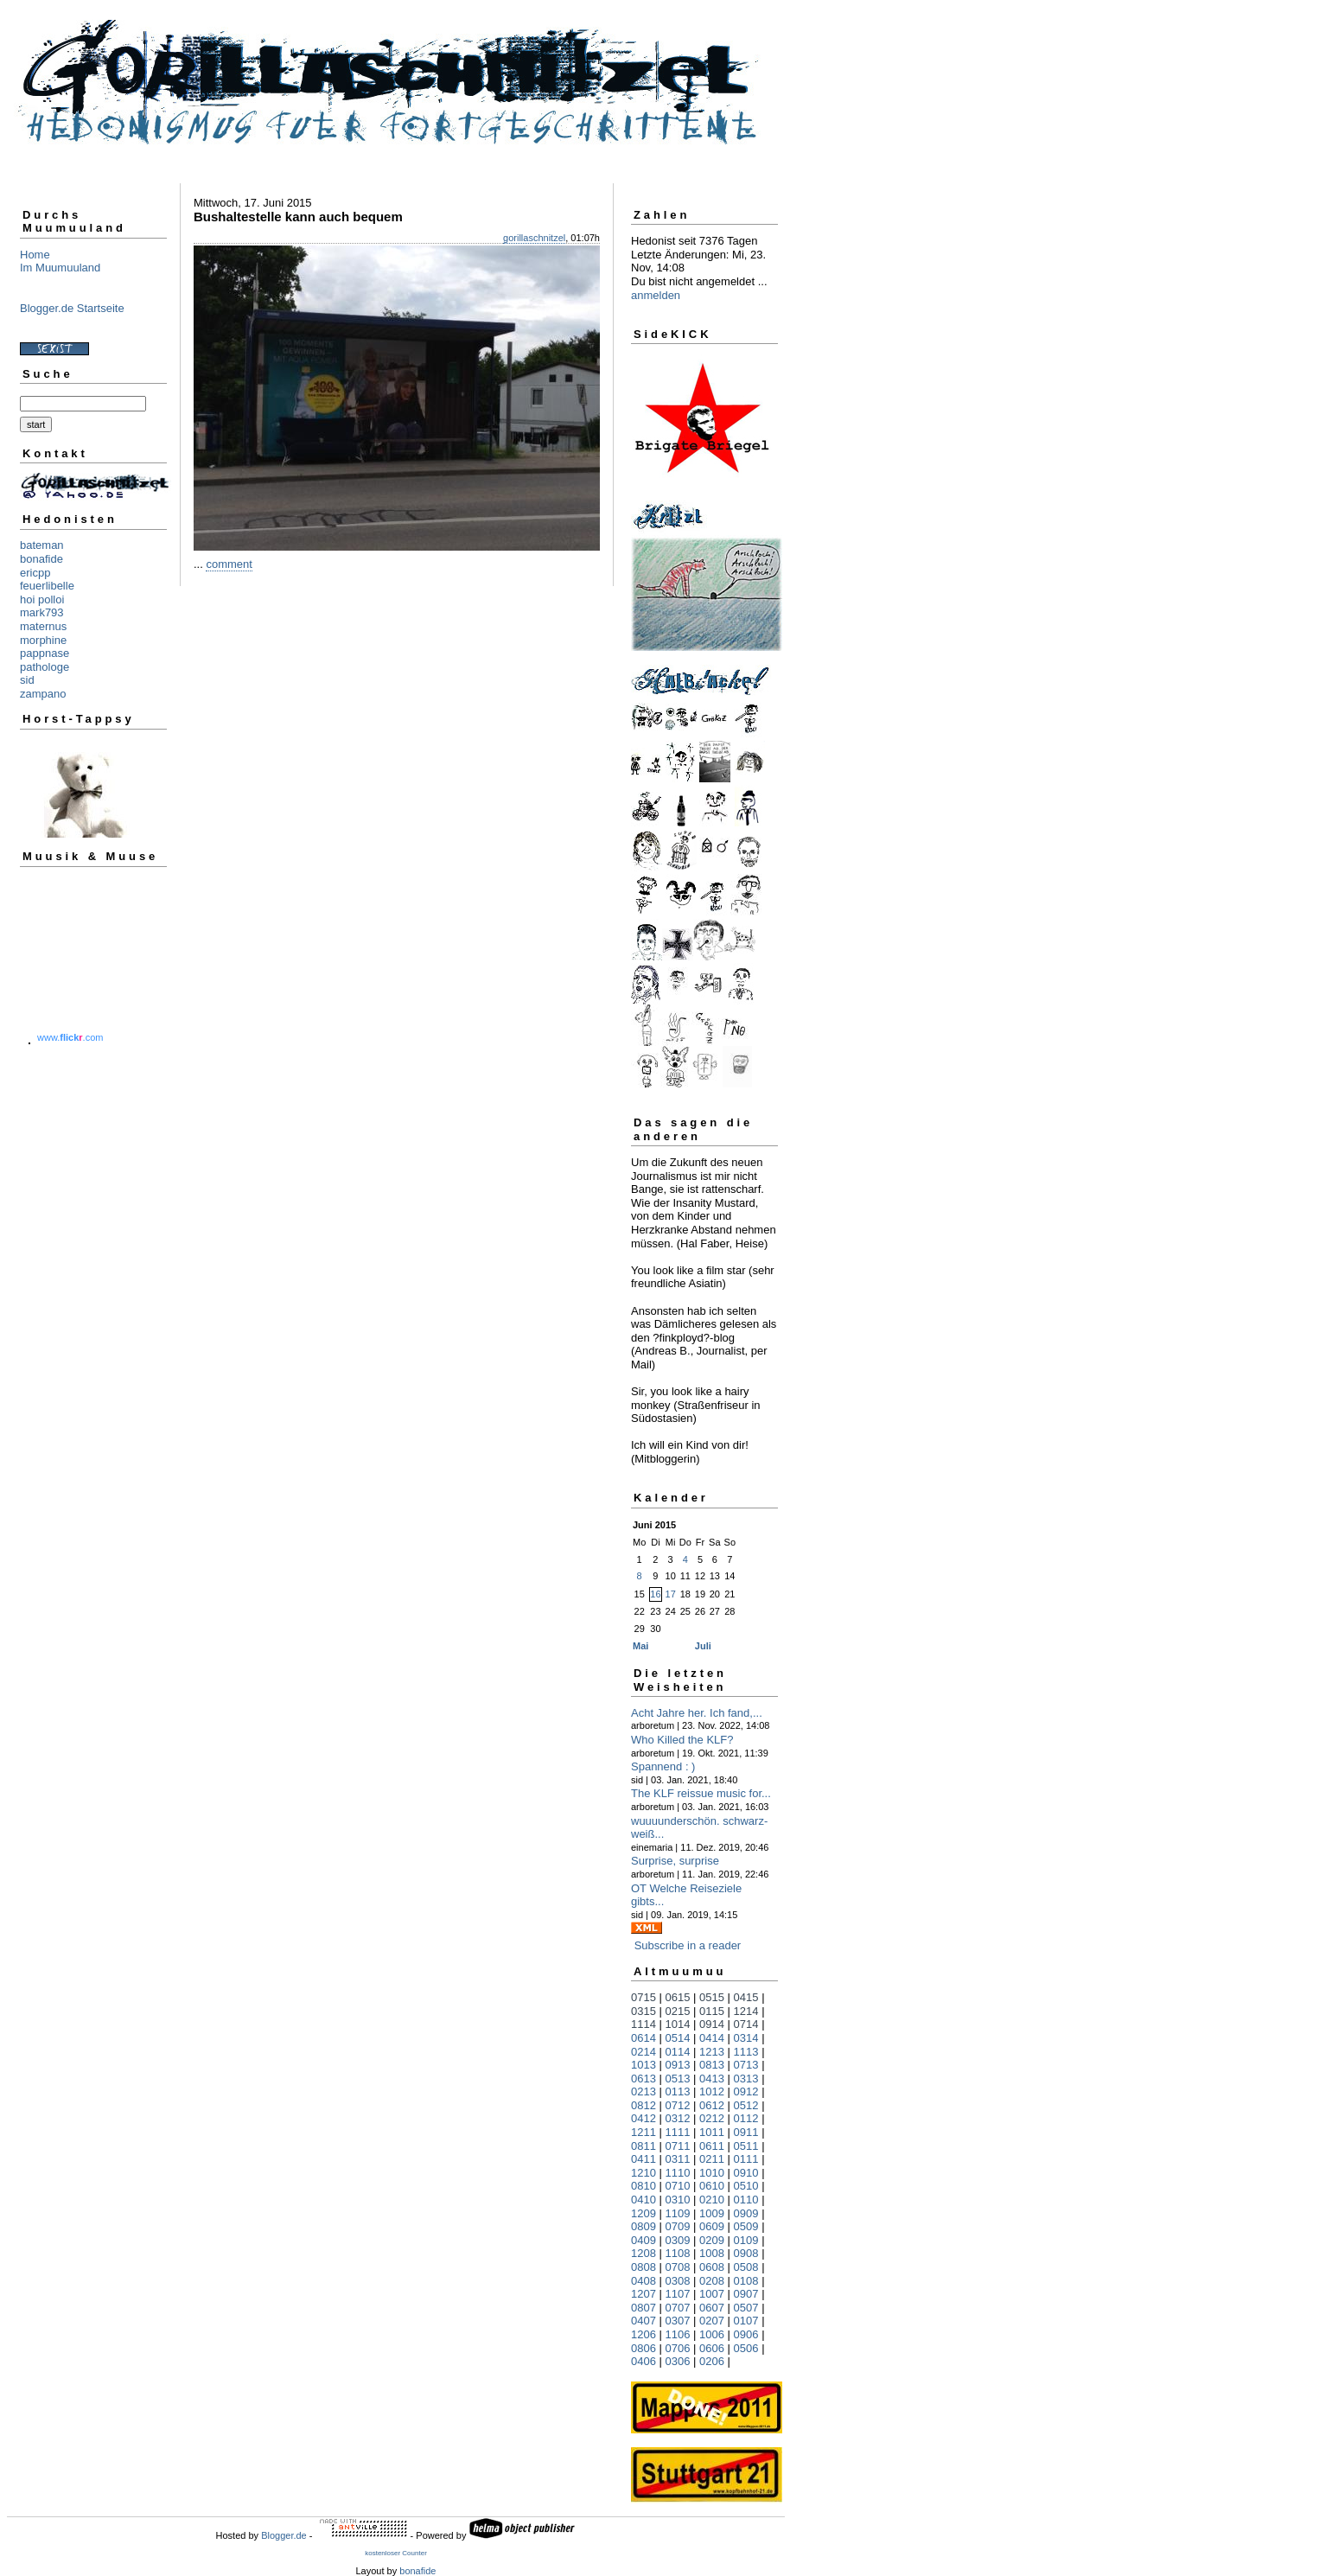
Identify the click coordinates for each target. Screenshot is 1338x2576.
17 (671, 1594)
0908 (746, 2253)
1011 (711, 2132)
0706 (678, 2348)
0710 (678, 2185)
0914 (711, 2024)
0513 (678, 2078)
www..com (70, 1037)
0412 (643, 2118)
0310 (678, 2199)
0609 (711, 2226)
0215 (678, 2011)
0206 (711, 2361)
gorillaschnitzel (534, 238)
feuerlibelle (47, 585)
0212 (711, 2118)
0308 (678, 2280)
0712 (678, 2105)
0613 (643, 2078)
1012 (711, 2091)
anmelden (655, 295)
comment (229, 564)
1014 (678, 2024)
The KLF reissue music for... (701, 1793)
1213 (711, 2051)
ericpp (35, 572)
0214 (643, 2051)
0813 (711, 2064)
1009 (711, 2213)
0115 (711, 2011)
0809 (643, 2226)
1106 (678, 2334)
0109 (746, 2240)
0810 (643, 2185)
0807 (643, 2307)
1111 (678, 2132)
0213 (643, 2091)
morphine (43, 640)
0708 (678, 2266)
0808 (643, 2266)
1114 (643, 2024)
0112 (746, 2118)
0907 (746, 2293)
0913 (678, 2064)
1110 (678, 2172)
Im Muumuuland (60, 267)
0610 (711, 2185)
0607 (711, 2307)
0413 (711, 2078)
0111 (746, 2158)
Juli (703, 1646)
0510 (746, 2185)
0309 (678, 2240)
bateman (42, 545)
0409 (643, 2240)
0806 (643, 2348)
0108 (746, 2280)
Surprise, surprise (675, 1860)
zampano (43, 693)
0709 (678, 2226)
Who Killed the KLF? (682, 1739)
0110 (746, 2199)
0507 (746, 2307)
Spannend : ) (663, 1766)
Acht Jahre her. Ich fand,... (696, 1712)
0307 (678, 2320)
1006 (711, 2334)
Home (35, 254)
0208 (711, 2280)
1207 (643, 2293)
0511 (746, 2145)
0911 (746, 2132)
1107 (678, 2293)
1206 (643, 2334)
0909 (746, 2213)
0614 (643, 2037)
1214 (746, 2011)
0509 (746, 2226)
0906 (746, 2334)
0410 (643, 2199)
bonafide (41, 558)
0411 (643, 2158)
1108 (678, 2253)
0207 (711, 2320)
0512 (746, 2105)
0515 (711, 1997)
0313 (746, 2078)
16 (655, 1594)
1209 (643, 2213)
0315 (643, 2011)
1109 (678, 2213)
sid (27, 679)
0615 (678, 1997)
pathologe (44, 666)
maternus (43, 626)
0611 (711, 2145)
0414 (711, 2037)
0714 (746, 2024)
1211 (643, 2132)
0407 (643, 2320)
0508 (746, 2266)
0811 (643, 2145)
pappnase (44, 653)
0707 (678, 2307)
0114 (678, 2051)
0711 (678, 2145)
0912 (746, 2091)
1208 (643, 2253)
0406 (643, 2361)
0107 (746, 2320)
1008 (711, 2253)
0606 (711, 2348)
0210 (711, 2199)
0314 (746, 2037)
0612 (711, 2105)
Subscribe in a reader (688, 1945)
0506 (746, 2348)
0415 (746, 1997)
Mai (640, 1646)
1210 (643, 2172)
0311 (678, 2158)
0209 (711, 2240)
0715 (643, 1997)
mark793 (42, 612)
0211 (711, 2158)
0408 (643, 2280)
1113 (746, 2051)
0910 (746, 2172)
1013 (643, 2064)
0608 (711, 2266)
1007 (711, 2293)
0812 (643, 2105)
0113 (678, 2091)
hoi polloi (42, 599)
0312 (678, 2118)
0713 (746, 2064)
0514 (678, 2037)
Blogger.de (284, 2535)
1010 (711, 2172)
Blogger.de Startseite (72, 308)
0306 (678, 2361)
